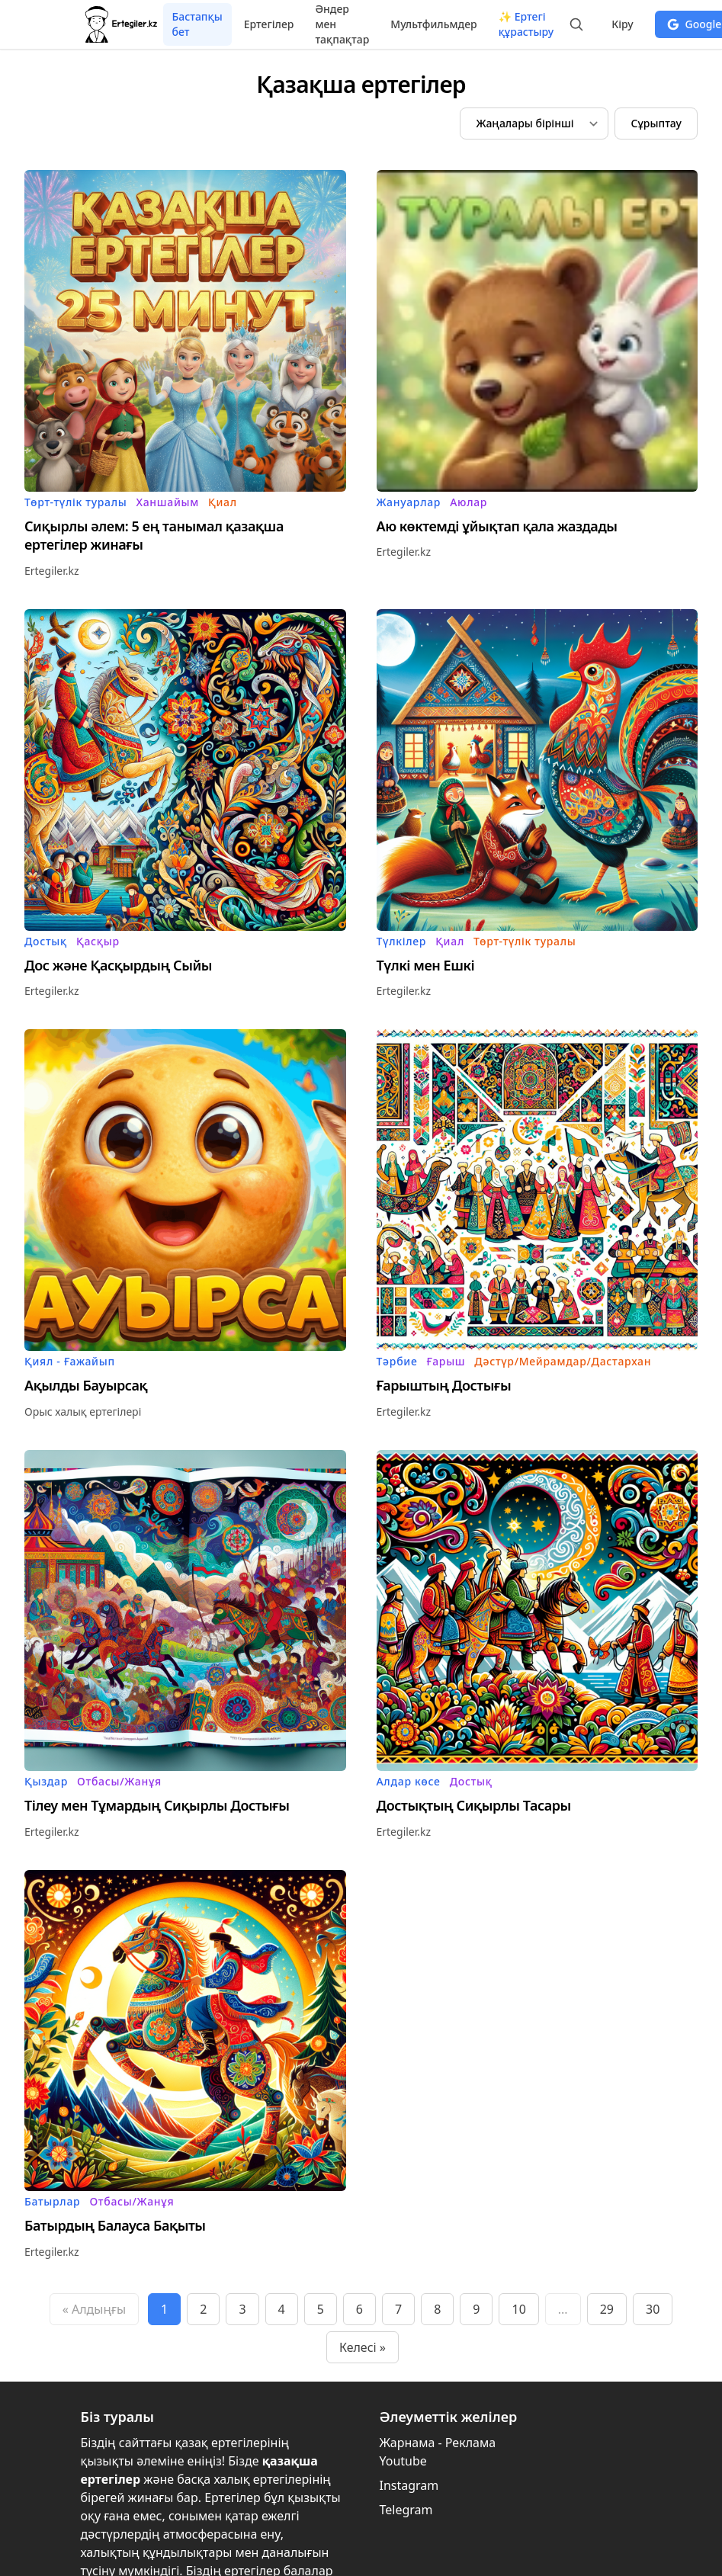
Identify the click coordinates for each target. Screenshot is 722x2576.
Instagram (409, 2485)
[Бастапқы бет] (122, 24)
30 (652, 2309)
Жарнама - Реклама (438, 2442)
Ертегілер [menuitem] (269, 24)
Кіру (622, 24)
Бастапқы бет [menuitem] (197, 24)
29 (607, 2309)
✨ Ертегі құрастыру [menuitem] (526, 24)
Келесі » (362, 2347)
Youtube (403, 2460)
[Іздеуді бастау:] (576, 24)
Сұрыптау (656, 123)
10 (518, 2309)
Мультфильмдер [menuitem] (433, 24)
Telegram (406, 2509)
